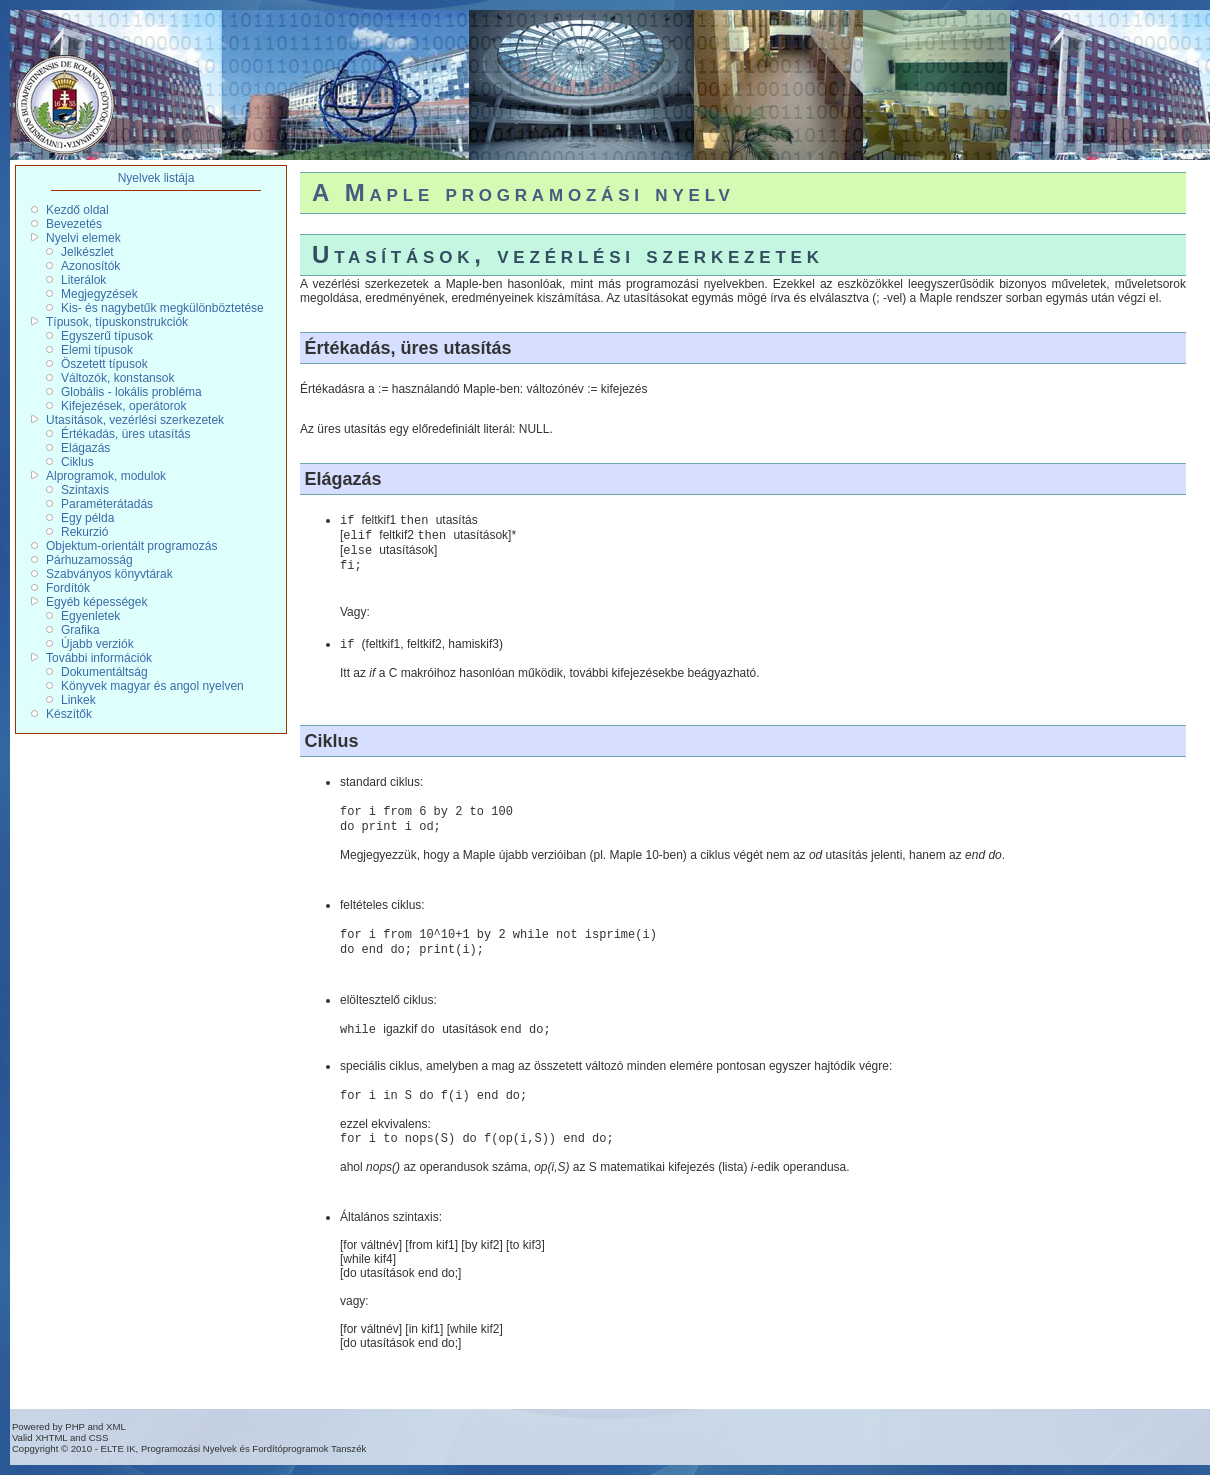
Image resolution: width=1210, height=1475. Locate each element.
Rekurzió (84, 532)
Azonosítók (90, 266)
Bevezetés (74, 224)
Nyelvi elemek (83, 238)
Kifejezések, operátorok (123, 406)
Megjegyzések (99, 294)
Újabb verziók (97, 644)
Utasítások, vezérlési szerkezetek (135, 420)
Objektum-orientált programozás (131, 546)
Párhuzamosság (89, 560)
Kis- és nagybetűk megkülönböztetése (162, 308)
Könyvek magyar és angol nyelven (152, 686)
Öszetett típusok (104, 364)
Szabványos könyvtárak (109, 574)
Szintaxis (85, 490)
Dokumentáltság (104, 672)
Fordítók (68, 588)
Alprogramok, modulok (106, 476)
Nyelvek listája (156, 178)
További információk (99, 658)
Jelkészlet (87, 252)
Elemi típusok (97, 350)
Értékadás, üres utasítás (125, 434)
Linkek (78, 700)
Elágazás (85, 448)
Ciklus (77, 462)
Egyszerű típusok (107, 336)
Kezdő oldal (77, 210)
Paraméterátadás (107, 504)
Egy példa (87, 518)
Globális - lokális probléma (131, 392)
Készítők (69, 714)
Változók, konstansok (117, 378)
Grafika (80, 630)
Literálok (83, 280)
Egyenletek (90, 616)
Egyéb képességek (96, 602)
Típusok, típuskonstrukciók (117, 322)
